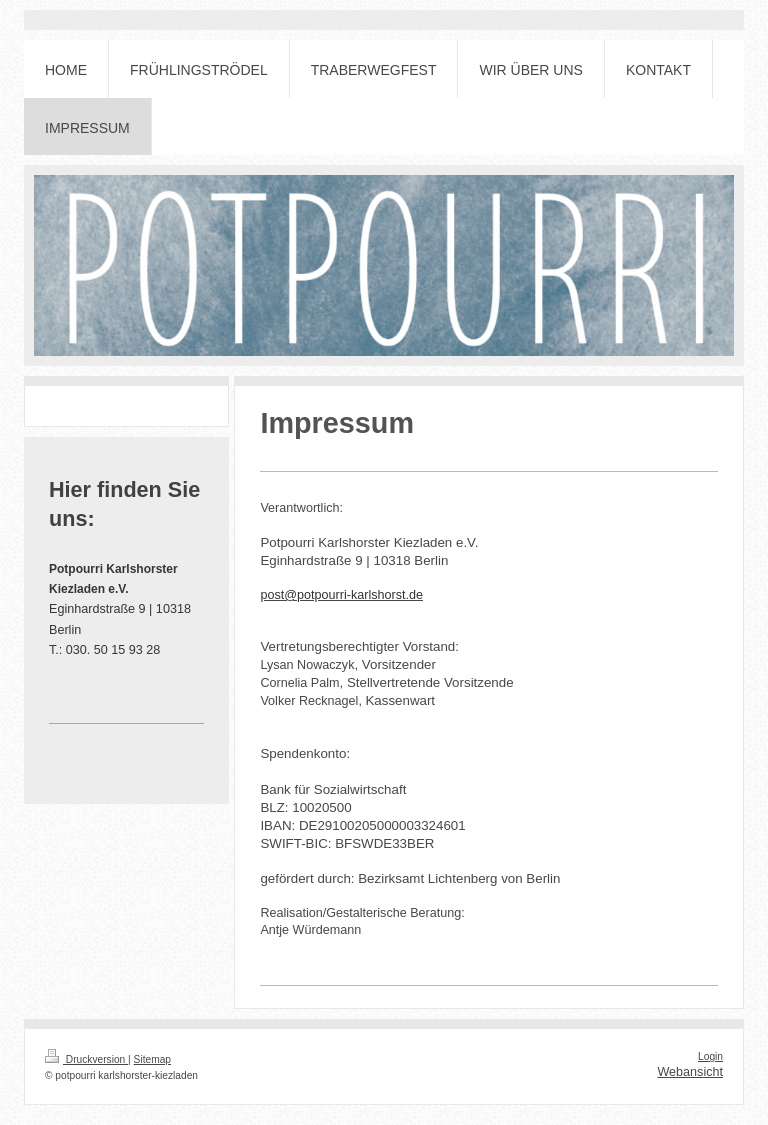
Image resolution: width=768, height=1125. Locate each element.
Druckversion (86, 1059)
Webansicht (690, 1072)
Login (710, 1056)
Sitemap (152, 1059)
